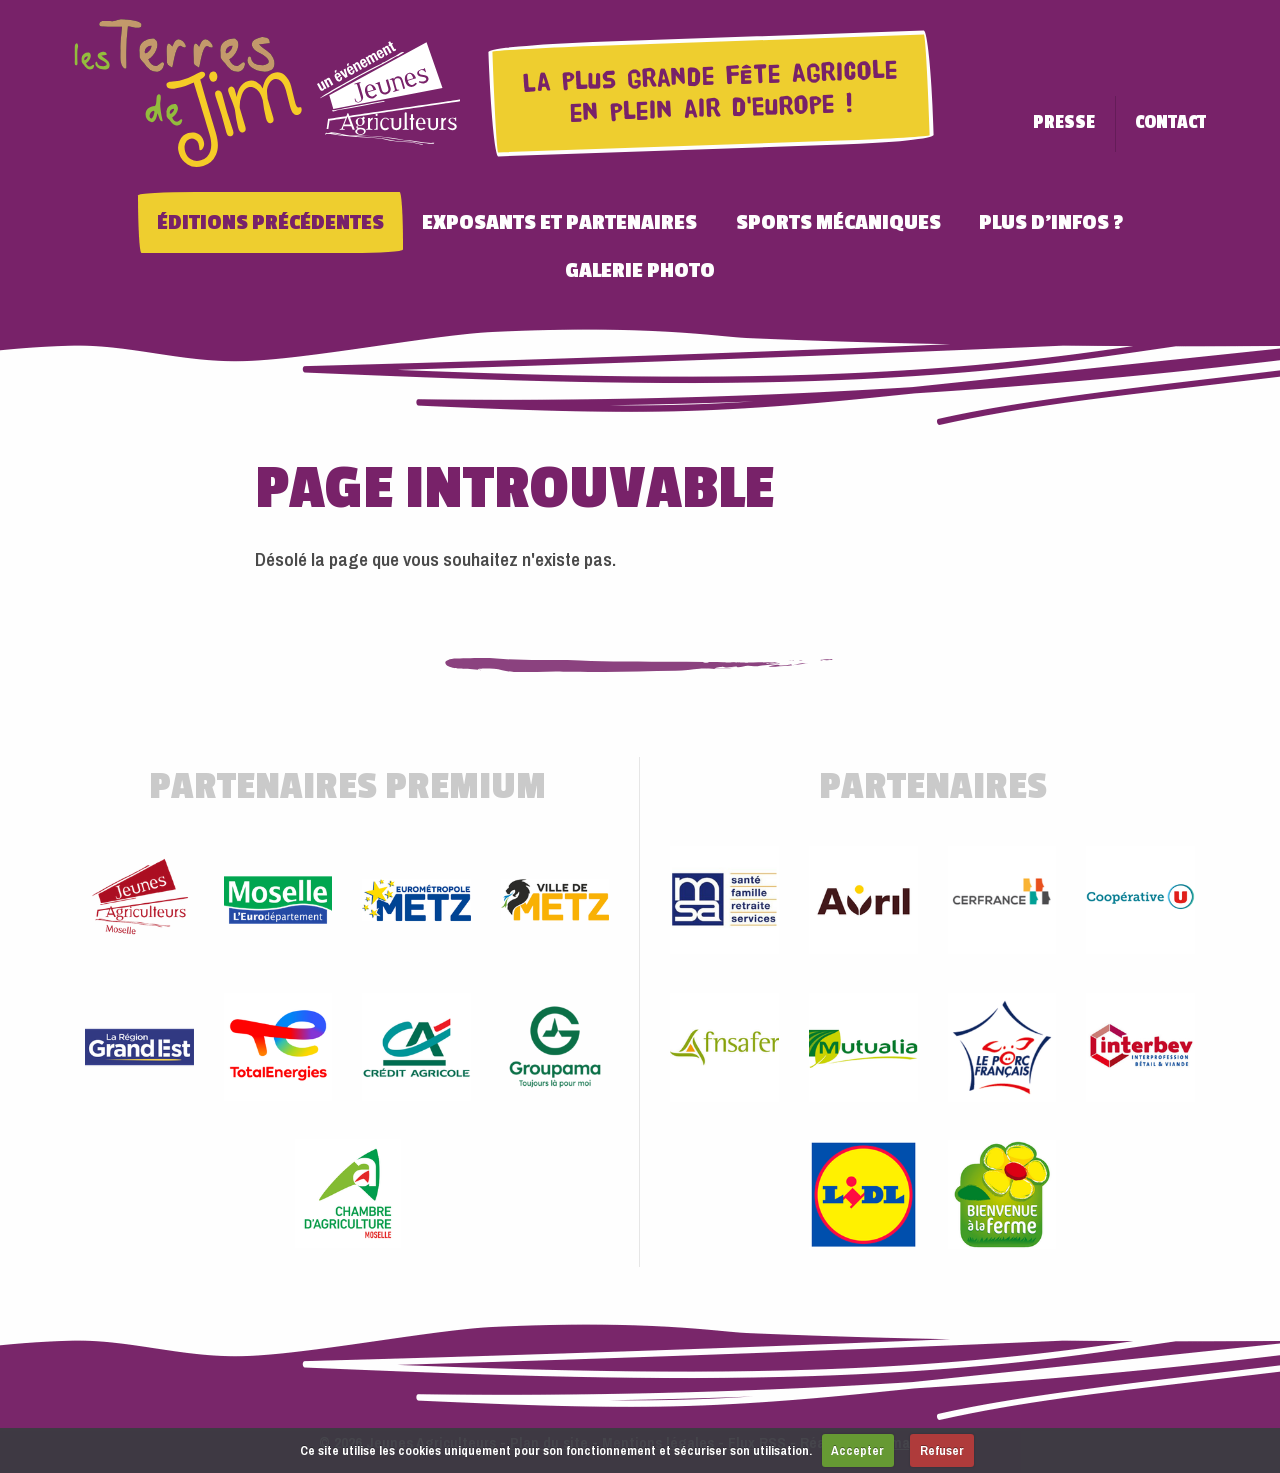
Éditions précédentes (270, 222)
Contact (1170, 122)
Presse (1064, 122)
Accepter (857, 1450)
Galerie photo (640, 269)
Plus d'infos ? (1051, 222)
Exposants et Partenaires (559, 222)
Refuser (942, 1450)
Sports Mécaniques (838, 222)
